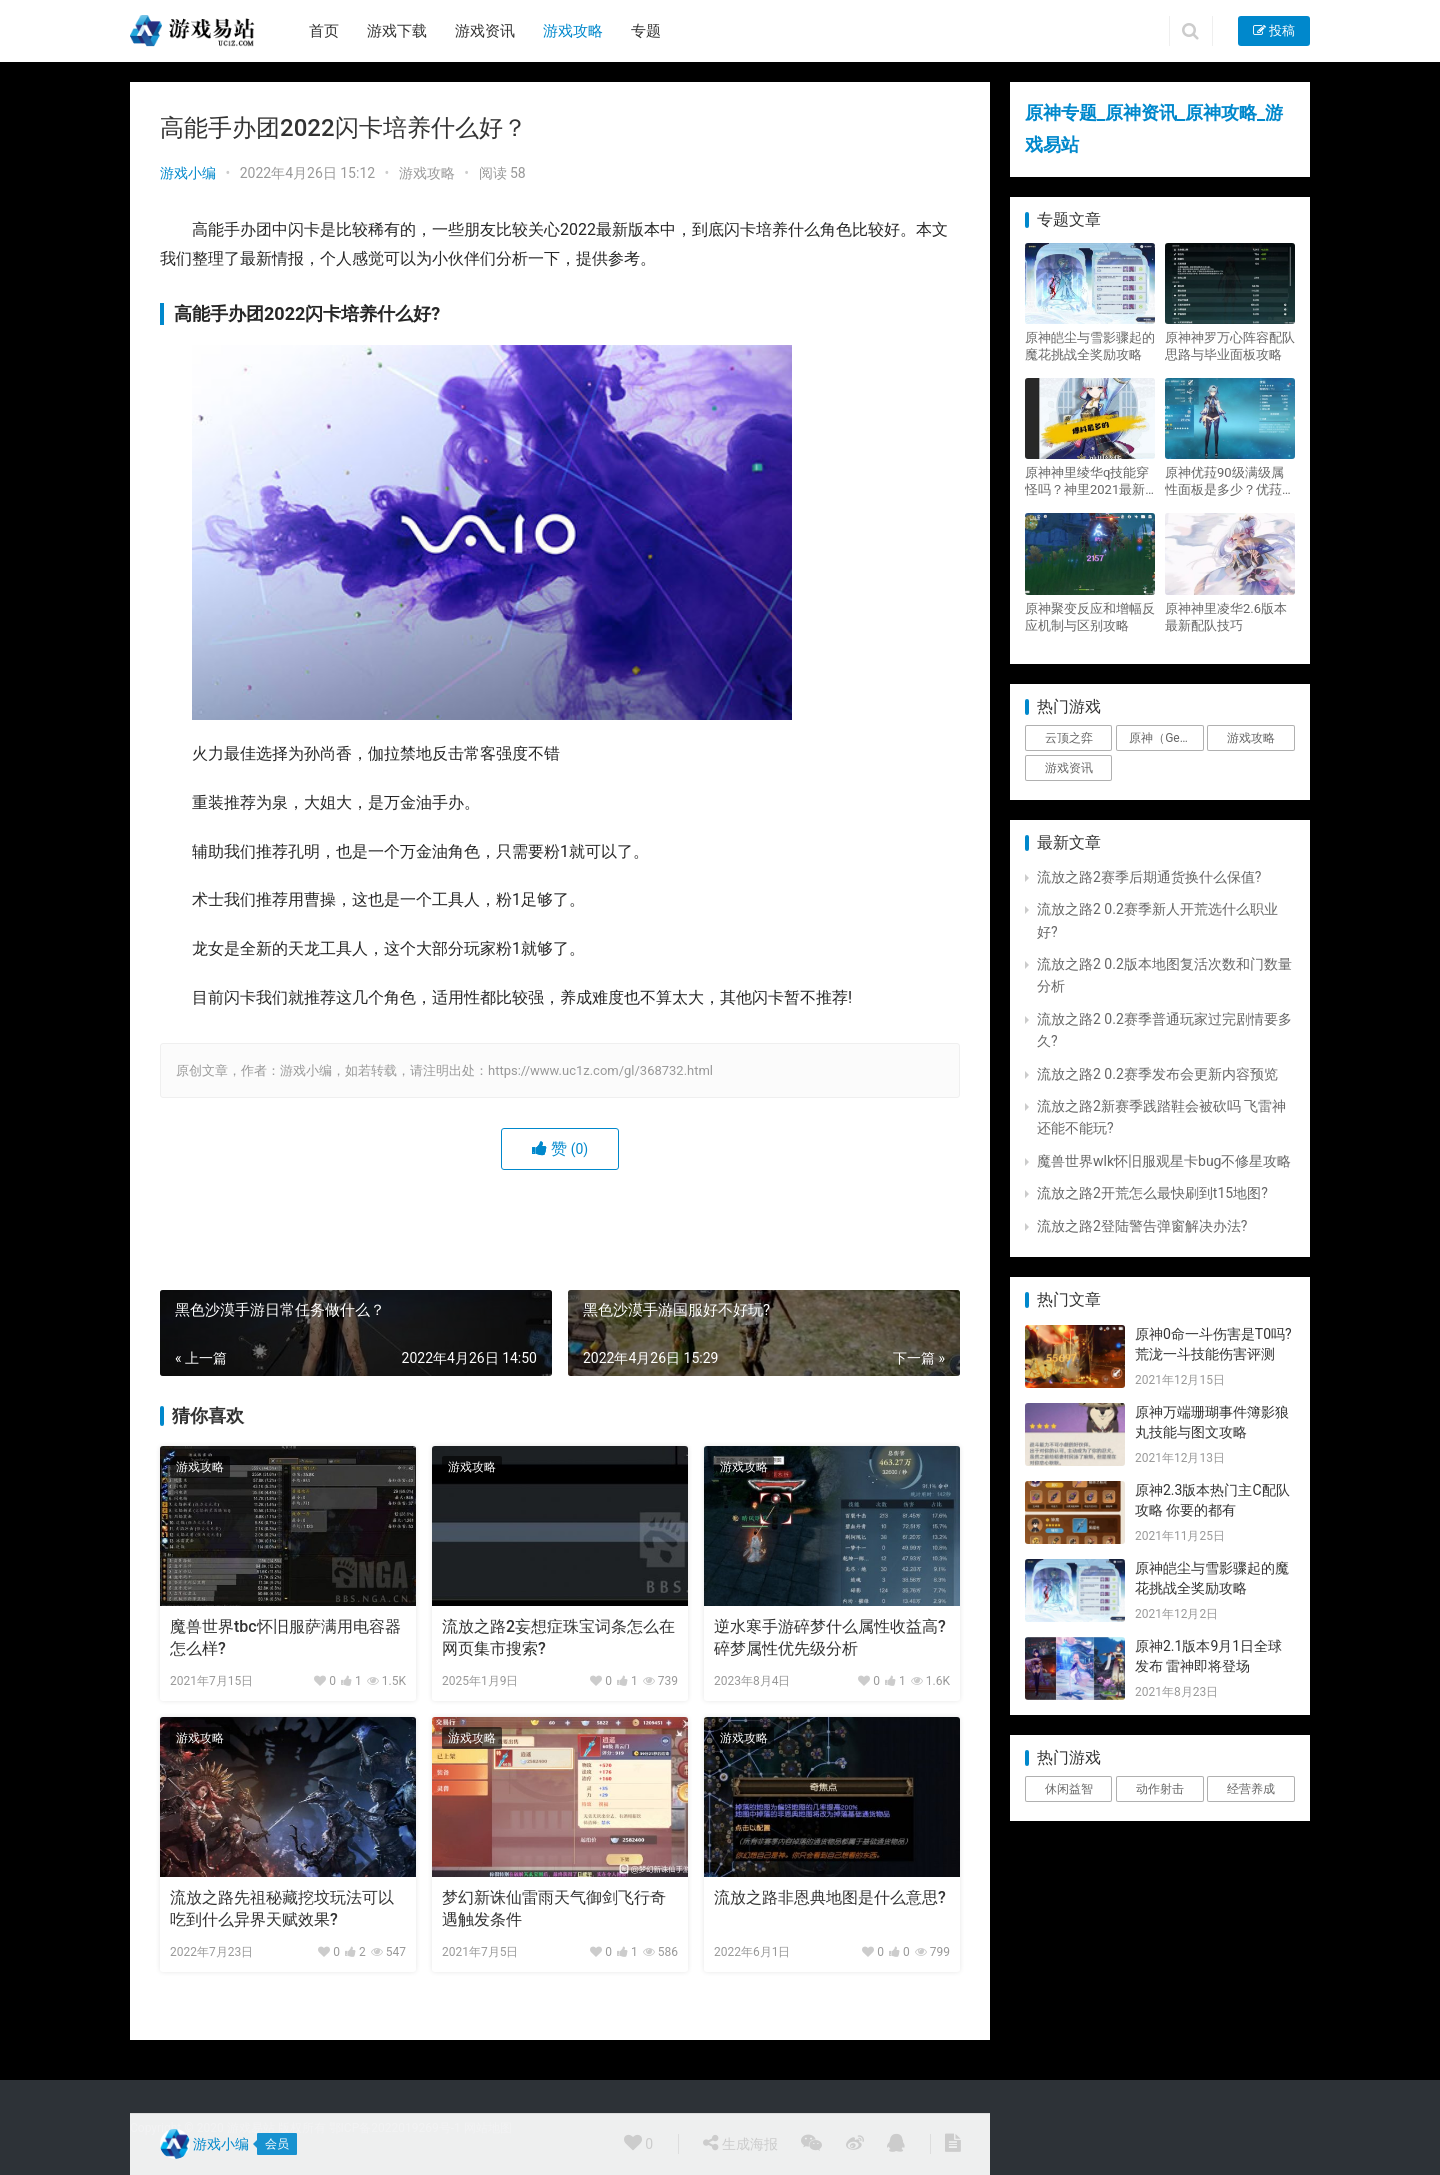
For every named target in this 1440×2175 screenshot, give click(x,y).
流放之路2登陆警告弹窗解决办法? (1142, 1226)
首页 (324, 31)
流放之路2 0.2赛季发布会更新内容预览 (1157, 1074)
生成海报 (740, 2143)
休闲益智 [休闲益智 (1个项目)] (1069, 1789)
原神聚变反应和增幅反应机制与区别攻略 (1090, 617)
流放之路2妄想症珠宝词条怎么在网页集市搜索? (558, 1637)
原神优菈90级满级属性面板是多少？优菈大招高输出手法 (1230, 481)
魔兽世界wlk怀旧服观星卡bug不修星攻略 (1164, 1161)
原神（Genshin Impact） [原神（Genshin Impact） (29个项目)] (1166, 738)
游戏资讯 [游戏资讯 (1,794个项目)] (1069, 768)
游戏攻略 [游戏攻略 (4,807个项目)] (1251, 738)
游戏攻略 (573, 31)
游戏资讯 (485, 31)
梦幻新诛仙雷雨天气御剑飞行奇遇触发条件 (554, 1908)
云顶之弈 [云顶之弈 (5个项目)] (1069, 738)
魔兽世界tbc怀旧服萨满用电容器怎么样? (285, 1637)
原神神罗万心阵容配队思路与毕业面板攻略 (1230, 346)
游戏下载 (397, 31)
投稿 (1274, 30)
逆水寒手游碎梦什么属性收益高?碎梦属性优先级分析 (830, 1637)
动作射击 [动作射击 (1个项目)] (1160, 1789)
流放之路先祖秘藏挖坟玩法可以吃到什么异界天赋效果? (282, 1908)
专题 (646, 31)
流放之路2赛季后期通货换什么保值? (1149, 877)
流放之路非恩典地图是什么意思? (830, 1897)
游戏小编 (188, 173)
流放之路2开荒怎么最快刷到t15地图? (1152, 1193)
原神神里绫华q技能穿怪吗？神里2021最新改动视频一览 (1087, 481)
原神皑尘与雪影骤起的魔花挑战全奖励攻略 (1090, 346)
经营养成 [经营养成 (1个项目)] (1251, 1789)
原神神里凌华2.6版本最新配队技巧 (1226, 617)
